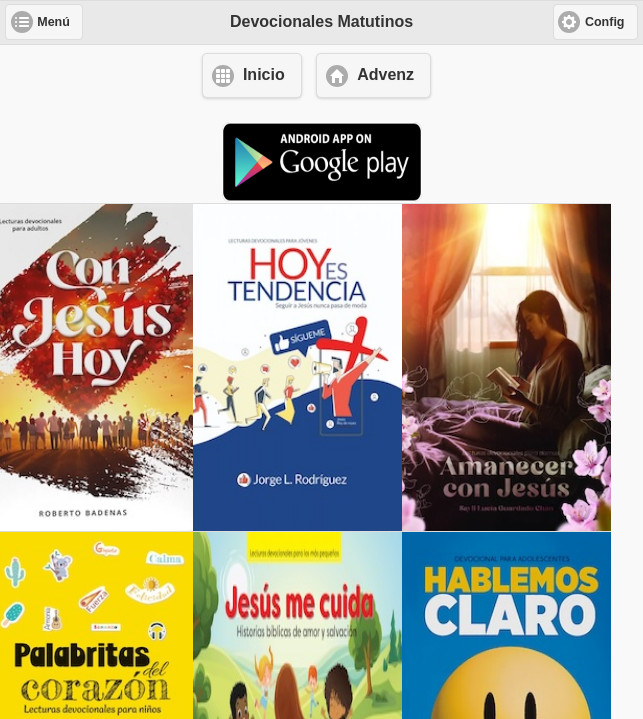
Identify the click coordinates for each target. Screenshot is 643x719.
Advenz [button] (385, 74)
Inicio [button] (264, 74)
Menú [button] (53, 22)
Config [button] (605, 22)
